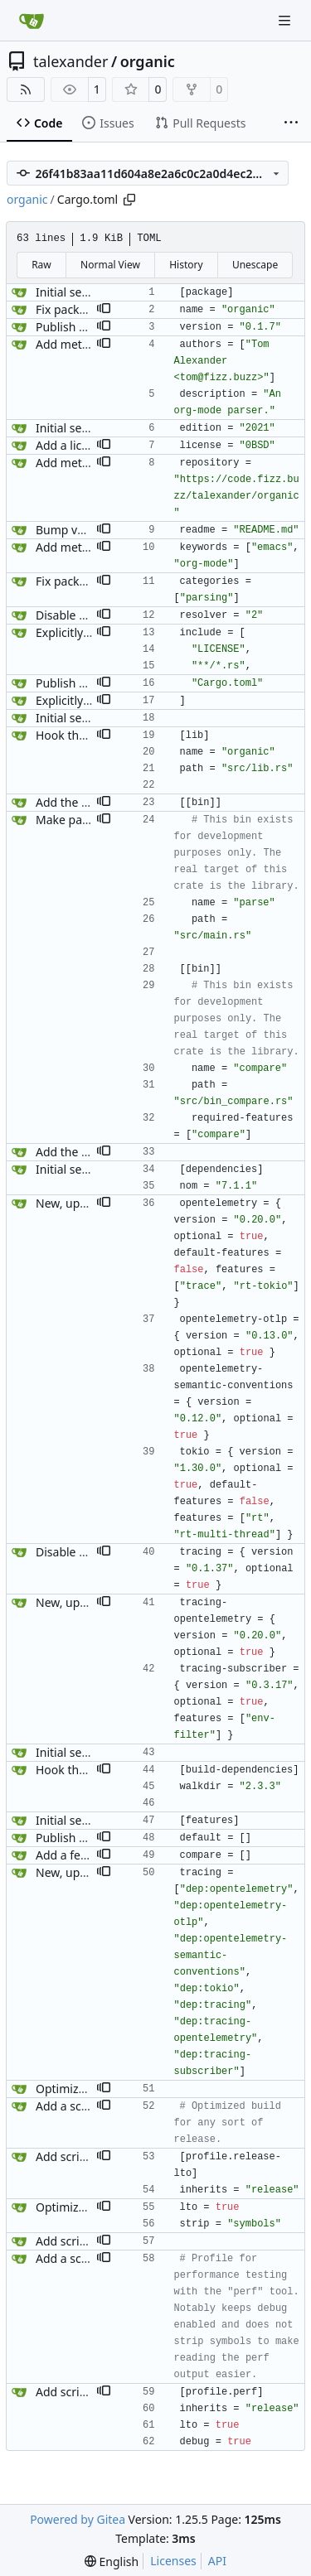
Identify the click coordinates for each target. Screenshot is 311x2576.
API (217, 2561)
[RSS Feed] (26, 89)
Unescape (255, 265)
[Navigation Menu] (286, 20)
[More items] (291, 123)
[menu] (111, 2561)
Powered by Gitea (77, 2519)
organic (147, 61)
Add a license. (73, 445)
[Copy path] (129, 199)
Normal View (110, 265)
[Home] (31, 21)
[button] (103, 309)
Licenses (173, 2561)
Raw (41, 265)
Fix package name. (86, 309)
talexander (70, 61)
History (185, 265)
